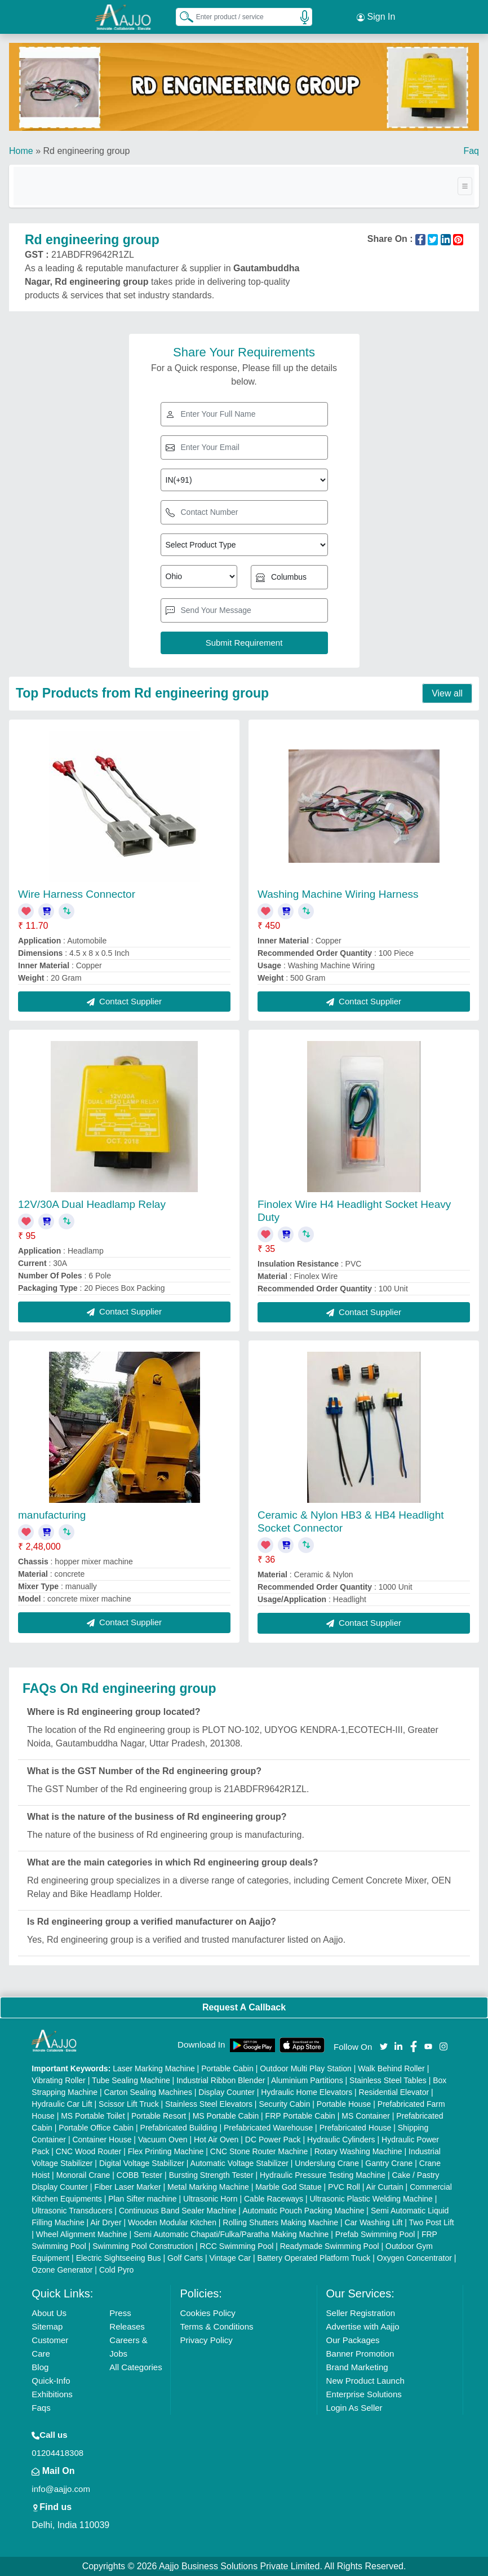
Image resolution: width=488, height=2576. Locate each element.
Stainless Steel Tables (388, 2080)
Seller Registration (361, 2313)
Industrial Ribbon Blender (220, 2080)
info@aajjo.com (61, 2489)
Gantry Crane (388, 2163)
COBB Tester (139, 2175)
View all (447, 693)
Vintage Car (230, 2257)
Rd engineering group (86, 151)
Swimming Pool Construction (142, 2246)
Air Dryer (105, 2222)
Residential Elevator (394, 2092)
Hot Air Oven (216, 2139)
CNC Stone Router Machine (259, 2151)
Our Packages (353, 2340)
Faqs (41, 2407)
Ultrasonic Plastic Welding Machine (370, 2198)
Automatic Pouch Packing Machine (303, 2210)
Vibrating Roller (58, 2080)
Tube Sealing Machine (131, 2080)
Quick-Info (51, 2380)
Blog (40, 2367)
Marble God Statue (288, 2186)
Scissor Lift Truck (129, 2104)
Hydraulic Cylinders (341, 2139)
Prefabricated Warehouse (268, 2127)
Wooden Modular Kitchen (172, 2222)
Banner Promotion (360, 2353)
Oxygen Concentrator (414, 2257)
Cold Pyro (116, 2269)
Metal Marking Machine (208, 2186)
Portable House (344, 2104)
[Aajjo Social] (384, 2045)
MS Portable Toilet (93, 2115)
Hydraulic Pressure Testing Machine (322, 2175)
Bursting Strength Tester (211, 2175)
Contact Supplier (124, 1001)
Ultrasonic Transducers (72, 2210)
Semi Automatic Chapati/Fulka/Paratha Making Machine (231, 2234)
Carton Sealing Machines (148, 2092)
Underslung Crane (327, 2163)
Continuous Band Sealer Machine (178, 2210)
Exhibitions (52, 2394)
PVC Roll (344, 2186)
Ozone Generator (62, 2269)
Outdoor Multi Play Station (306, 2068)
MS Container (365, 2115)
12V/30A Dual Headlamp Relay (92, 1204)
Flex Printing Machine (166, 2151)
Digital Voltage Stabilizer (141, 2163)
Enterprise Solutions (364, 2394)
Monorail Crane (83, 2175)
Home (21, 151)
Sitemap (47, 2326)
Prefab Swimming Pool (375, 2234)
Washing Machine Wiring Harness (338, 894)
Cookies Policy (207, 2313)
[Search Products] (181, 16)
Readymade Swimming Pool (329, 2246)
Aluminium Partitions (307, 2080)
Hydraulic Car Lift (62, 2104)
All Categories (135, 2367)
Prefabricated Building (179, 2127)
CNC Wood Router (88, 2151)
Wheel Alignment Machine (81, 2234)
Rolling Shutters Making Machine (280, 2222)
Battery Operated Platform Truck (314, 2257)
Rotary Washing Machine (358, 2151)
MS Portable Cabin (226, 2115)
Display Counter (226, 2092)
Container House (101, 2139)
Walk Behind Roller (391, 2068)
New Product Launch (365, 2380)
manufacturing (52, 1515)
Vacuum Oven (163, 2139)
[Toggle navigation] (465, 186)
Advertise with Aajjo (363, 2326)
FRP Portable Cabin (300, 2115)
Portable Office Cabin (96, 2127)
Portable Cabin (227, 2068)
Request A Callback (244, 2007)
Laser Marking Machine (154, 2068)
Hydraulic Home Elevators (306, 2092)
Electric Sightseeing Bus (118, 2257)
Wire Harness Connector (76, 894)
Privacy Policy (206, 2340)
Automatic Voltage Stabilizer (239, 2163)
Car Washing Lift (373, 2222)
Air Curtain (384, 2186)
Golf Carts (185, 2257)
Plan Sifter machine (142, 2198)
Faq (471, 151)
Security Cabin (284, 2104)
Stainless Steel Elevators (208, 2104)
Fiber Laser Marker (127, 2186)
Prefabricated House (356, 2127)
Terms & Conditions (216, 2326)
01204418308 (57, 2453)
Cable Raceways (273, 2198)
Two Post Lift (431, 2222)
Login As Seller (354, 2407)
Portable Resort (158, 2115)
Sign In (376, 17)
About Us (49, 2313)
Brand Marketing (357, 2367)
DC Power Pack (273, 2139)
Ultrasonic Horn (210, 2198)
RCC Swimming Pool (237, 2246)
